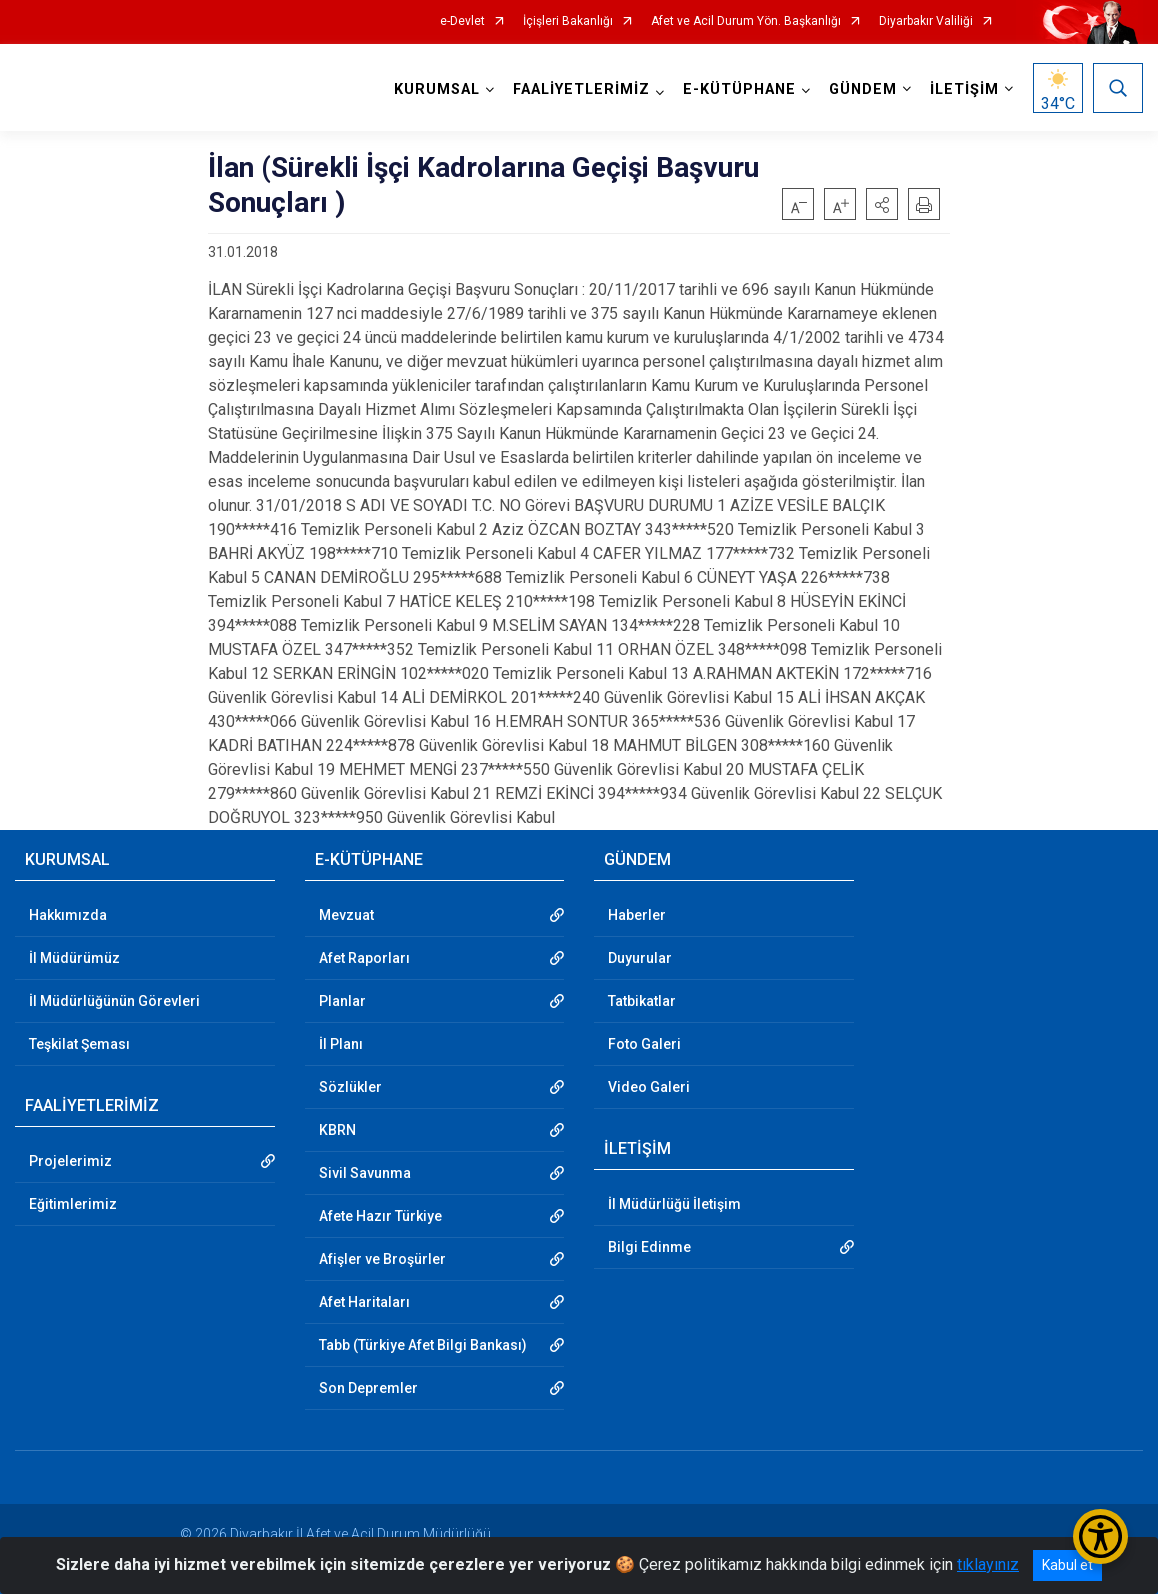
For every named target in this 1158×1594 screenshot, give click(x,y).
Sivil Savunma (365, 1173)
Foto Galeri (644, 1044)
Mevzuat (346, 915)
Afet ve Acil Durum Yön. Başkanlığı (746, 21)
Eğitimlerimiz (73, 1204)
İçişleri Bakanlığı (568, 21)
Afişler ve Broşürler (382, 1259)
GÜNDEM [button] (863, 89)
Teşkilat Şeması (79, 1044)
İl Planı (341, 1044)
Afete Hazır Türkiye (380, 1216)
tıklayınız (988, 1564)
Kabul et (1067, 1565)
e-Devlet (462, 21)
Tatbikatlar (642, 1001)
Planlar (342, 1001)
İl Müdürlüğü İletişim (674, 1204)
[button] (882, 204)
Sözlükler (350, 1087)
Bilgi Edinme (649, 1247)
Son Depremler (368, 1388)
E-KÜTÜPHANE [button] (739, 89)
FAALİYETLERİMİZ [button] (581, 89)
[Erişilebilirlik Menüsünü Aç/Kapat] (1100, 1536)
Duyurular (640, 958)
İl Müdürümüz (74, 958)
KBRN (337, 1130)
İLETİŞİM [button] (964, 89)
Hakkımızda (68, 915)
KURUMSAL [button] (437, 89)
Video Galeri (649, 1087)
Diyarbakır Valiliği (926, 21)
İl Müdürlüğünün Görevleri (114, 1001)
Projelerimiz (70, 1161)
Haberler (637, 915)
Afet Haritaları (364, 1302)
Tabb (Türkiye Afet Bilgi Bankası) (423, 1345)
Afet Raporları (364, 958)
